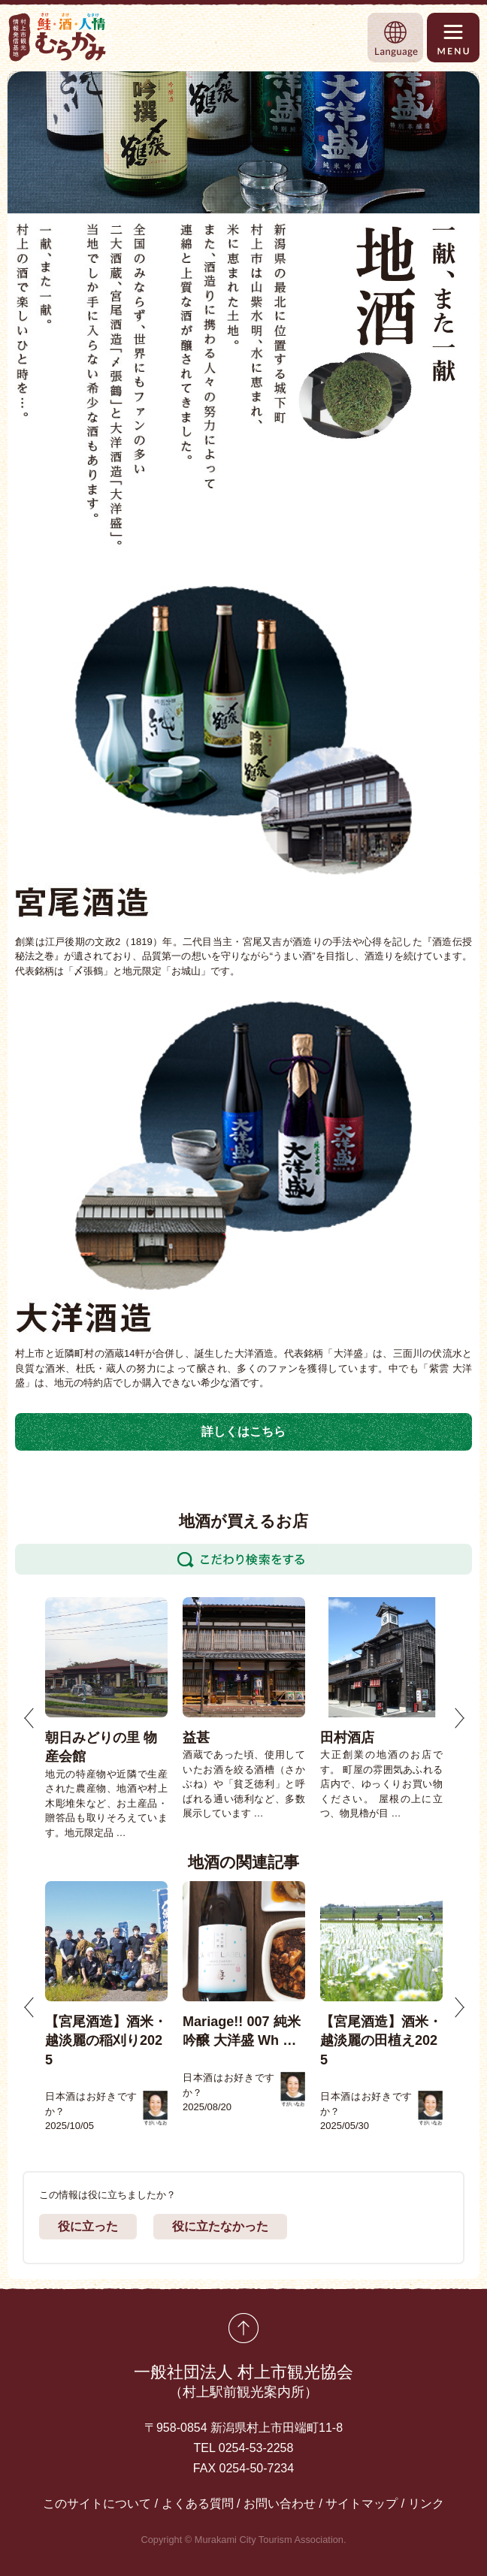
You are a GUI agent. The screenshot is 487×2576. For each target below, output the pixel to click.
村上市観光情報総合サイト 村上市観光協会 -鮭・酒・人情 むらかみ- (58, 37)
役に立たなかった (220, 2226)
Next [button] (459, 1718)
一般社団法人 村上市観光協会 (243, 2382)
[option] (106, 1718)
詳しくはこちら (243, 1431)
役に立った (88, 2226)
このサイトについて (97, 2503)
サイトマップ (361, 2503)
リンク (426, 2503)
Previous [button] (29, 1718)
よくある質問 (198, 2503)
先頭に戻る (243, 2328)
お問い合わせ (280, 2503)
